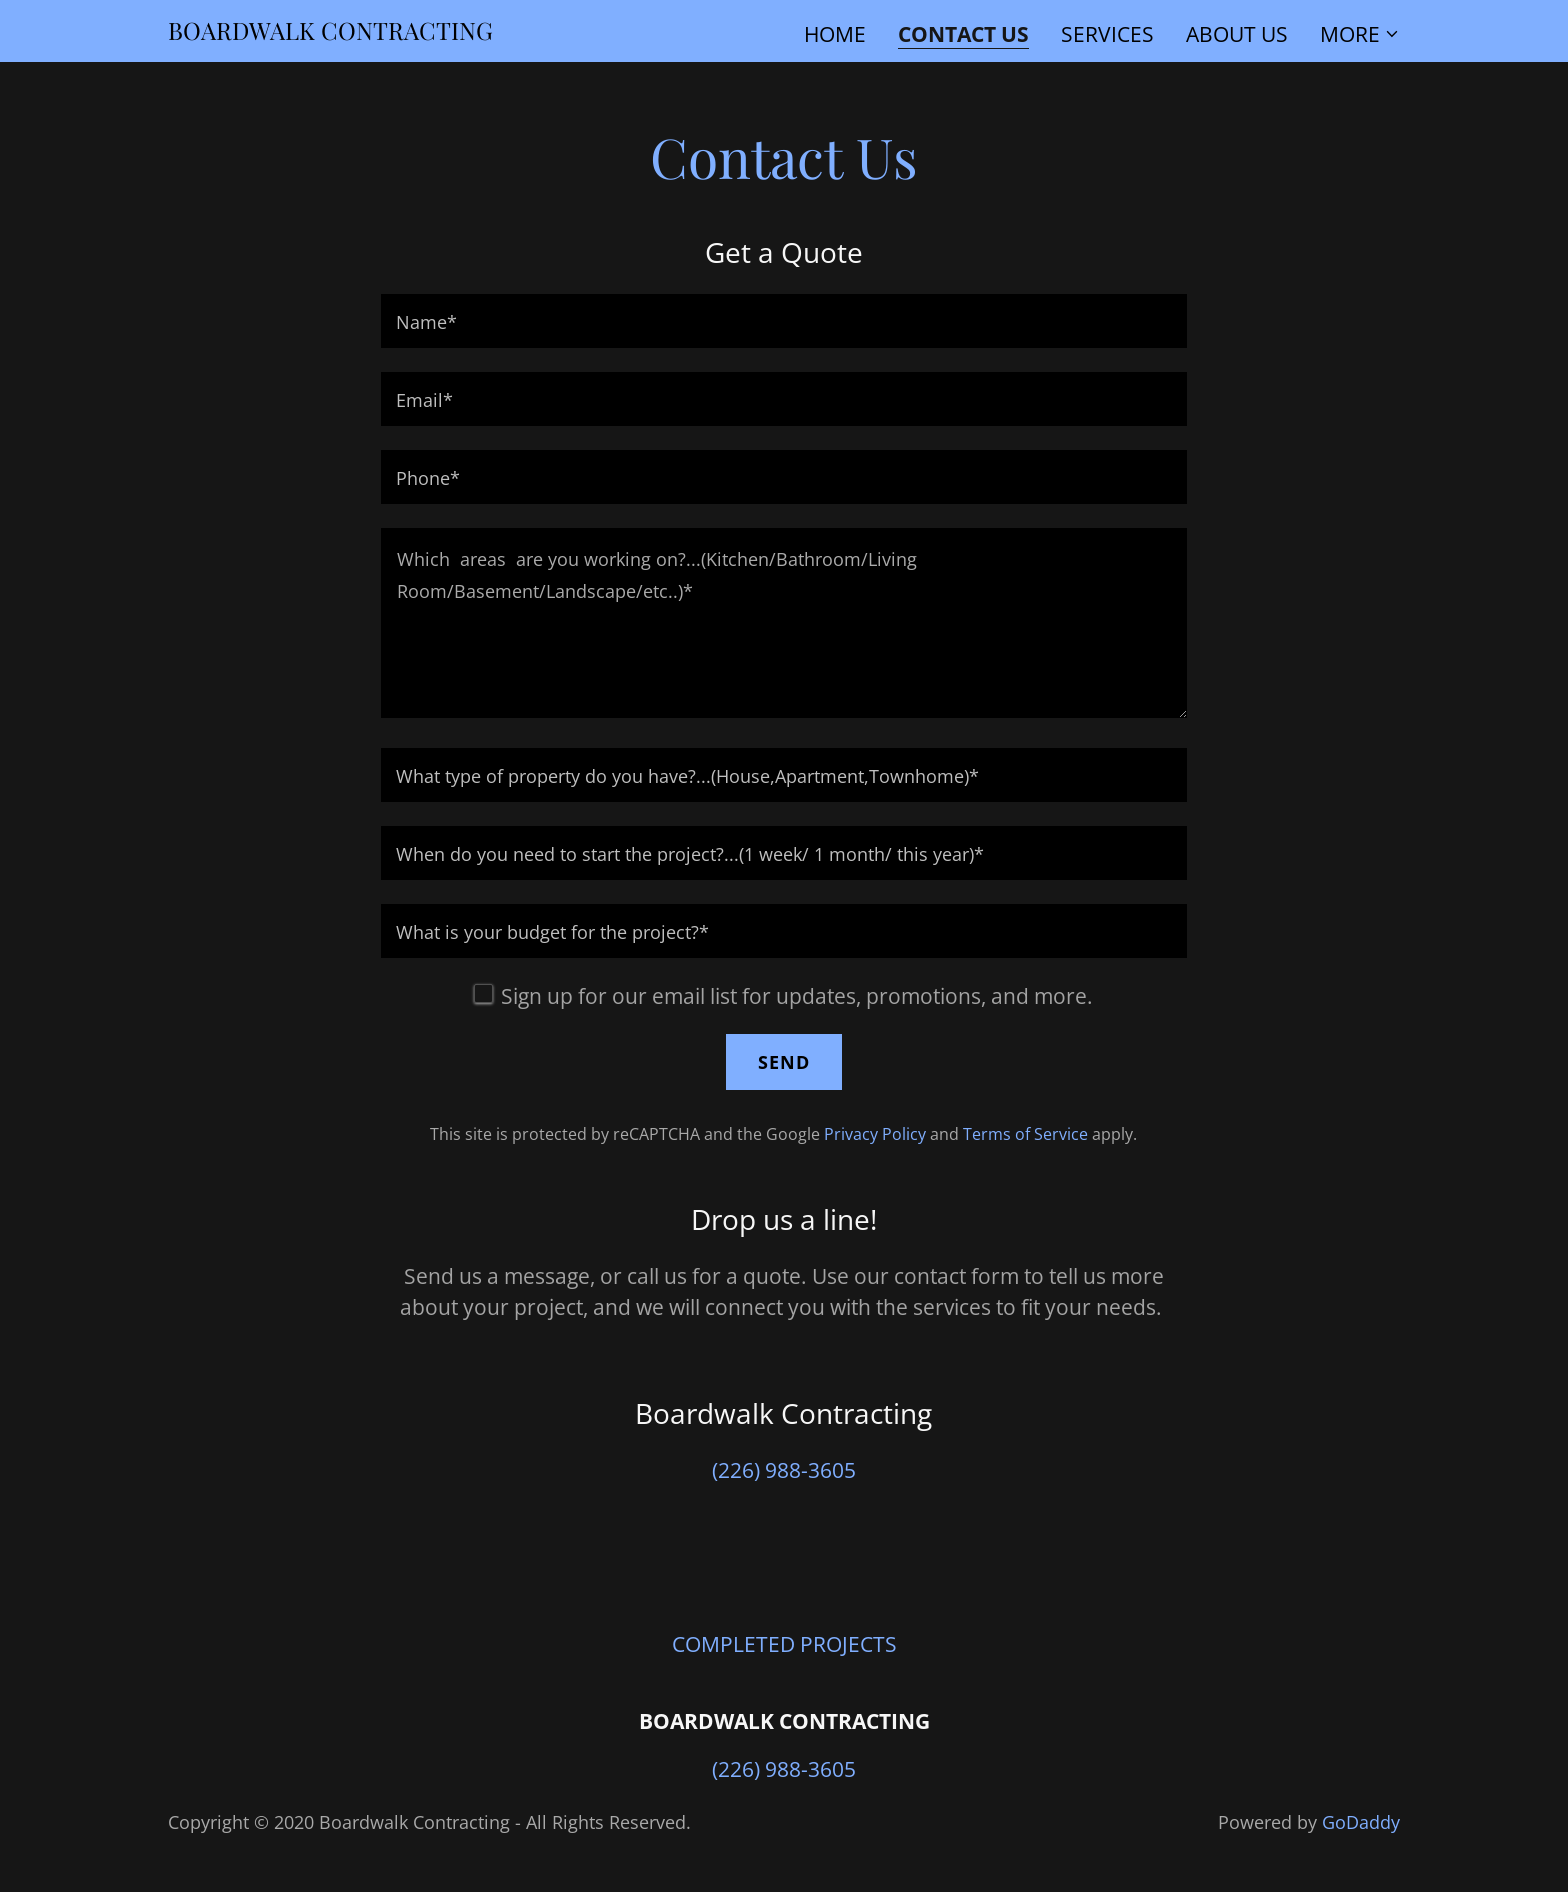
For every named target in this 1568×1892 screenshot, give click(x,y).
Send (784, 1062)
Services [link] (1107, 34)
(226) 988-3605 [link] (784, 1470)
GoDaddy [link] (1361, 1822)
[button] (1360, 34)
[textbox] (783, 321)
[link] (330, 32)
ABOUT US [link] (1237, 34)
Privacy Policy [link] (875, 1134)
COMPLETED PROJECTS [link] (784, 1644)
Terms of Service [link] (1025, 1134)
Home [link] (835, 34)
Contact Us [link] (963, 35)
